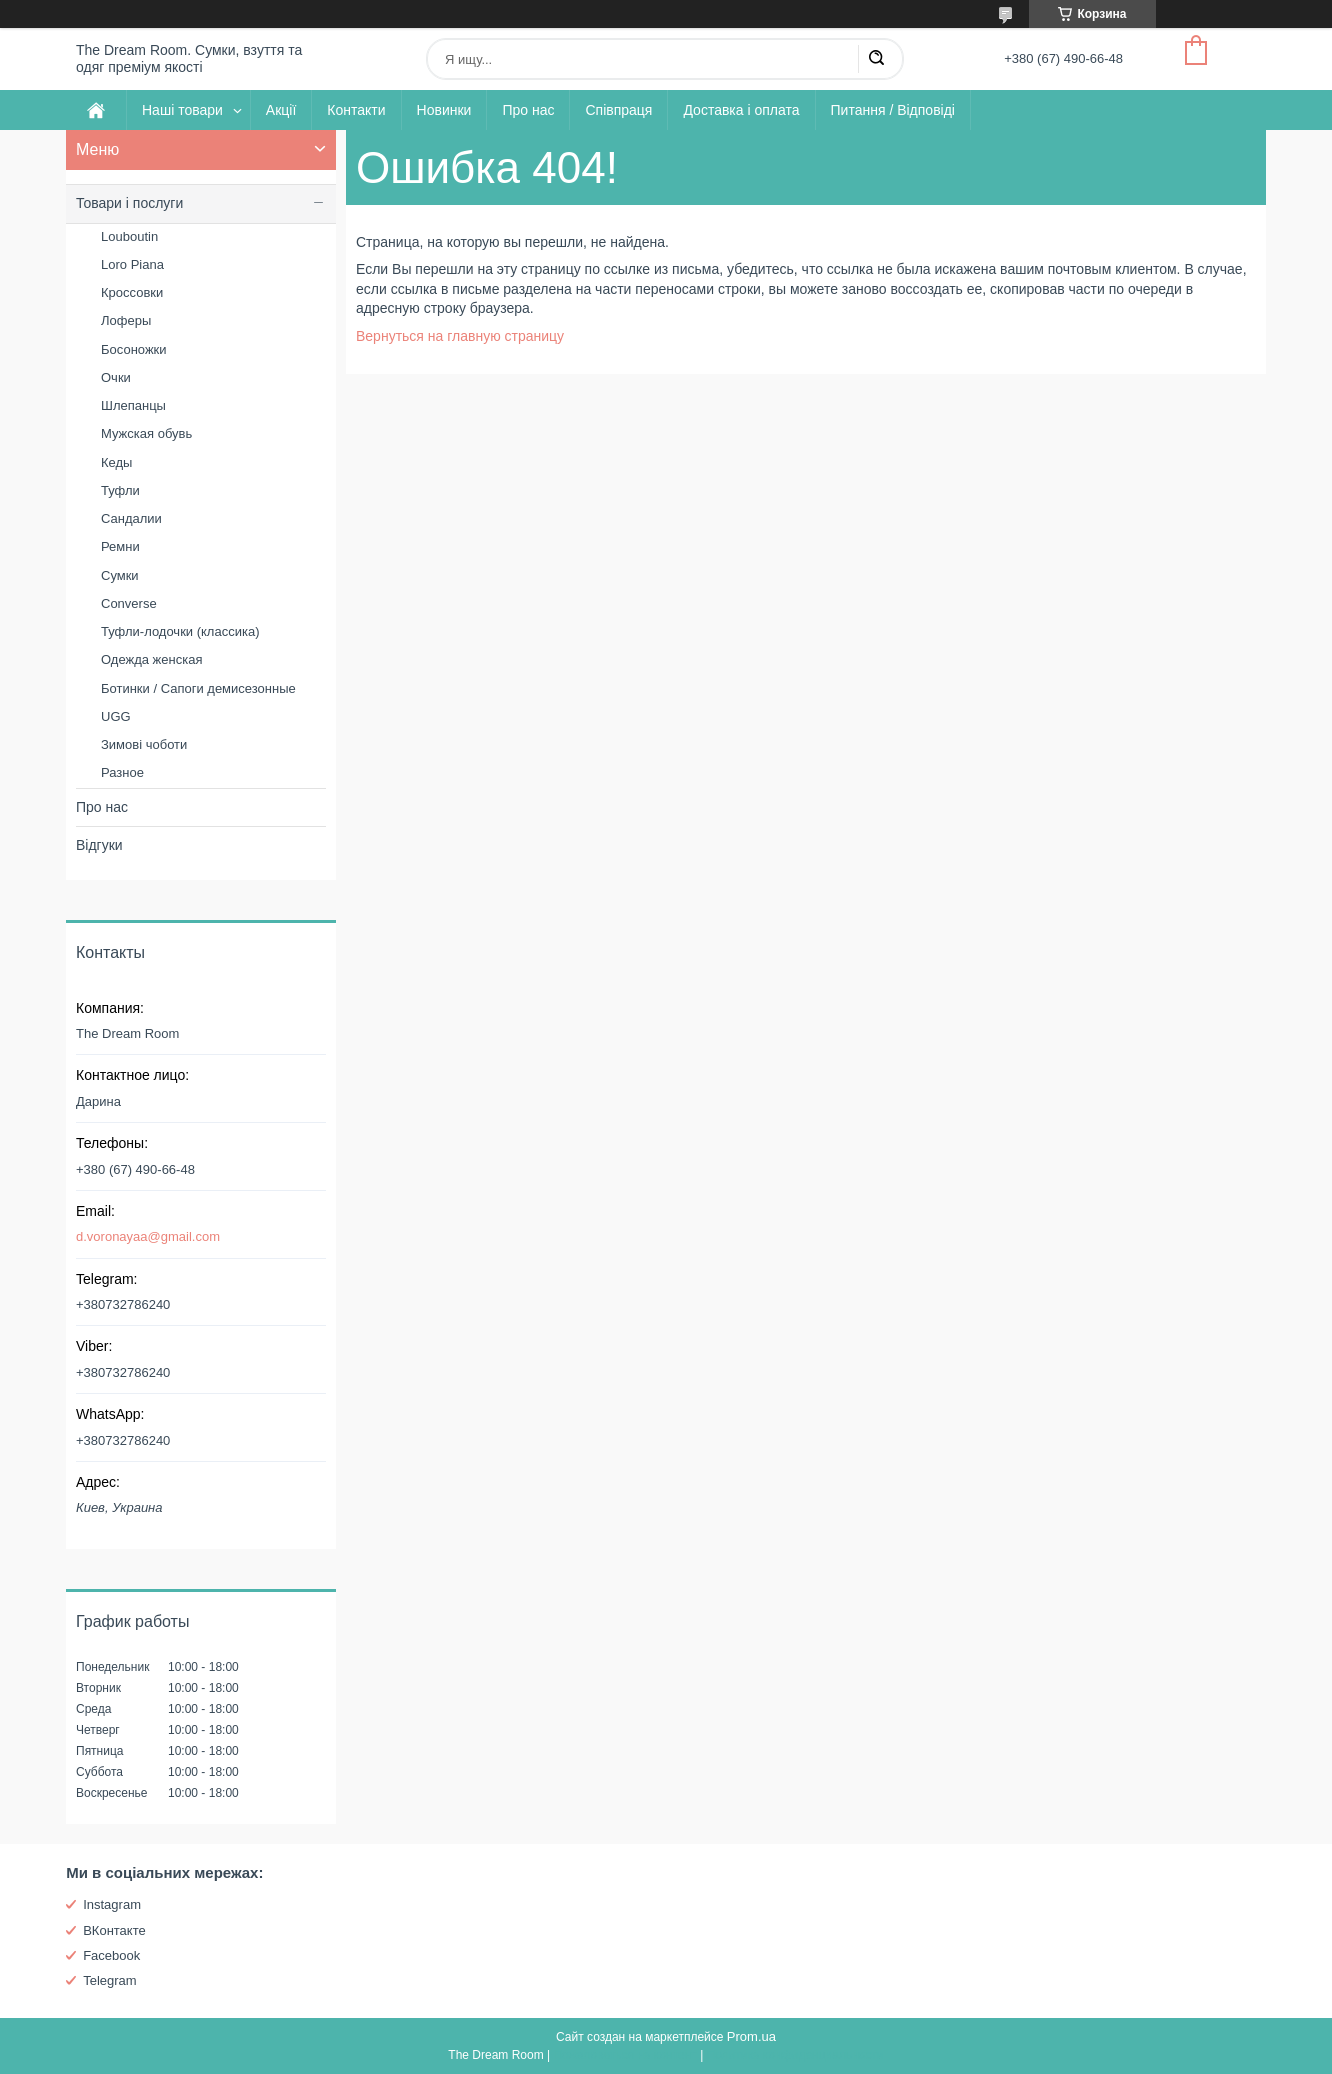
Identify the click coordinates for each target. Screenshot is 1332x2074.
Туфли (120, 490)
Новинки (444, 110)
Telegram (109, 1980)
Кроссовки (132, 292)
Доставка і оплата (741, 110)
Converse (129, 603)
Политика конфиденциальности (795, 2055)
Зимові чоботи (144, 744)
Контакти (356, 110)
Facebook (111, 1955)
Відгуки (99, 845)
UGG (116, 716)
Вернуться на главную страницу (460, 336)
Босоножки (134, 349)
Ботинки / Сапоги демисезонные (198, 688)
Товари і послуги (129, 203)
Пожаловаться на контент (624, 2055)
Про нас (528, 110)
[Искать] (876, 59)
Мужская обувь (146, 433)
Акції (281, 110)
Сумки (120, 575)
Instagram (112, 1904)
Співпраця (618, 110)
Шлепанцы (133, 405)
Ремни (120, 546)
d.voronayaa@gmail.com (148, 1236)
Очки (116, 377)
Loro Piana (132, 264)
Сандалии (131, 518)
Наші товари (182, 110)
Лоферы (126, 320)
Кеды (116, 462)
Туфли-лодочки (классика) (180, 631)
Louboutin (129, 236)
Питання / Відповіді (893, 110)
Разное (122, 772)
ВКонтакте (114, 1930)
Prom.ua (751, 2036)
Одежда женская (151, 659)
